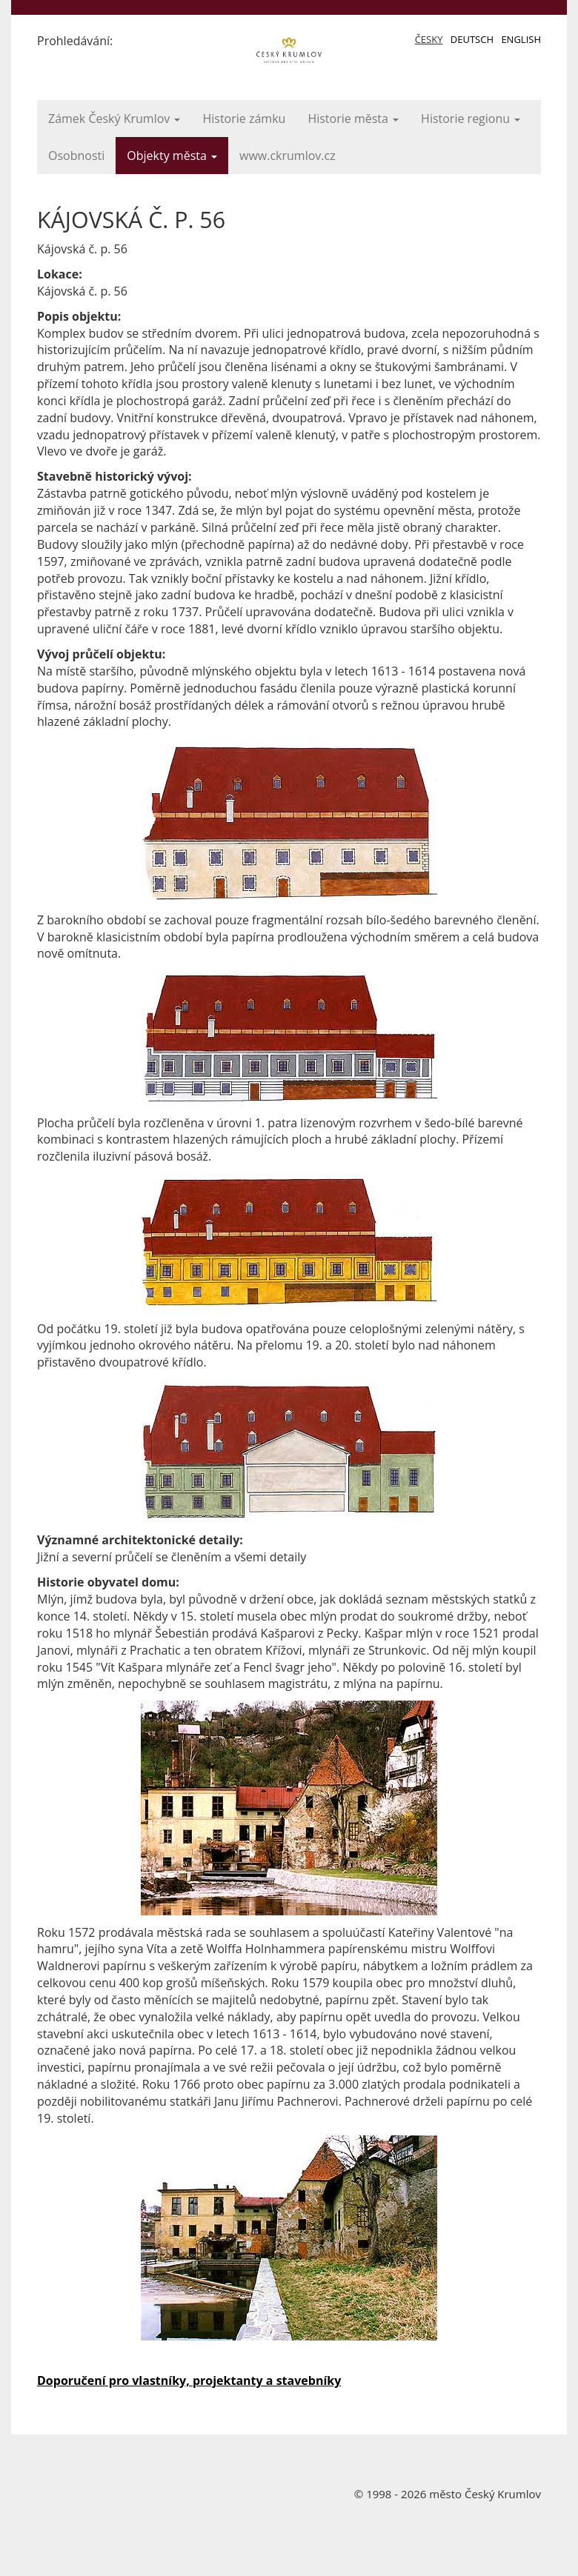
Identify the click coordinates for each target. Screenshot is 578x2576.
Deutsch (472, 39)
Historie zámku (243, 118)
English (521, 39)
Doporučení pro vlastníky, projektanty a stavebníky (189, 2380)
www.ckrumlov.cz (287, 155)
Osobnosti (76, 155)
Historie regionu (470, 118)
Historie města (353, 118)
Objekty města (172, 155)
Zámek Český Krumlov (114, 118)
